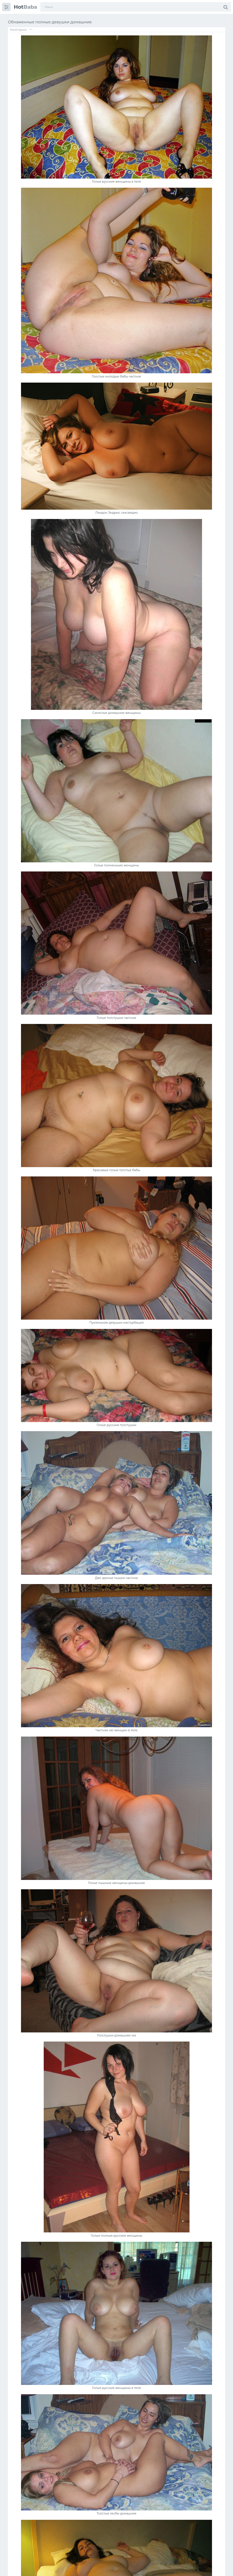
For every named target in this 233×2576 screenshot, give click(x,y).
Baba (25, 7)
